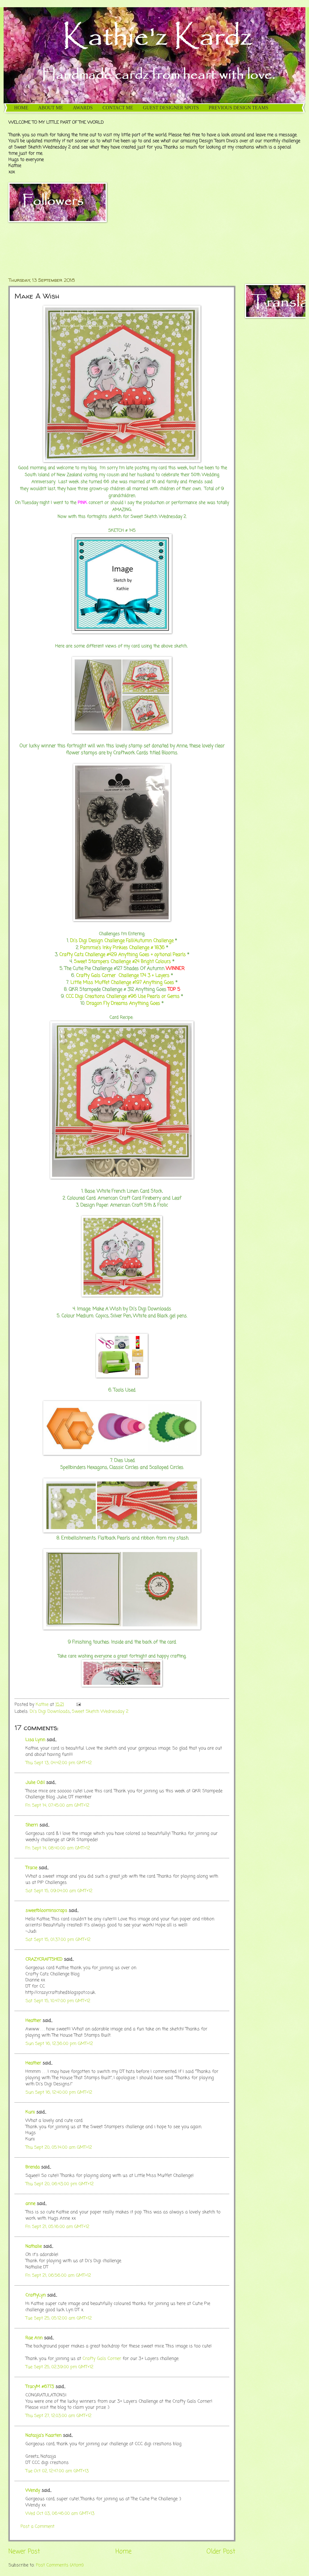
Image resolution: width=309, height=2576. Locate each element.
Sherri (31, 1825)
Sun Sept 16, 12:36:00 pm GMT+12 (59, 2043)
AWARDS (83, 107)
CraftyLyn (35, 2295)
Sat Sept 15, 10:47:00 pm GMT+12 (57, 2001)
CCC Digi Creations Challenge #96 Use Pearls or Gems (121, 996)
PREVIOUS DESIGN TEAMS (238, 107)
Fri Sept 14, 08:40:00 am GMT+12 (57, 1848)
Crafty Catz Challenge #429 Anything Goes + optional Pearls (122, 954)
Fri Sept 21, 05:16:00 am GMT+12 (57, 2226)
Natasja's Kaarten (43, 2435)
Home (123, 2552)
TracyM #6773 (39, 2386)
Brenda (32, 2167)
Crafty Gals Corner (102, 2358)
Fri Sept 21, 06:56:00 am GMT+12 (58, 2275)
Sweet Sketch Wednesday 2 (100, 1711)
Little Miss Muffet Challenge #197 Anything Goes (121, 982)
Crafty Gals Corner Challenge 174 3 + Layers (122, 975)
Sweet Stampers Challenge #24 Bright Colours (122, 961)
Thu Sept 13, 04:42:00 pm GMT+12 (58, 1763)
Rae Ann (33, 2338)
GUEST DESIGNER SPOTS (171, 107)
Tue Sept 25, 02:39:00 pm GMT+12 (59, 2367)
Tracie (31, 1868)
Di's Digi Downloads (50, 1711)
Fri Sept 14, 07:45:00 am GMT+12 (57, 1805)
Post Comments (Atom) (60, 2565)
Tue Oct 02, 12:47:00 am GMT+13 (57, 2471)
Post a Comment (37, 2526)
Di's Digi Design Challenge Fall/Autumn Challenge (121, 940)
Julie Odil (35, 1782)
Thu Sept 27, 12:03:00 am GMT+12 (58, 2415)
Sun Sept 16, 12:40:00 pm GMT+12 (58, 2092)
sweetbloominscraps (46, 1910)
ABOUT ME (50, 107)
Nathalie (33, 2246)
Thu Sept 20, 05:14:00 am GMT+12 (58, 2147)
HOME (21, 107)
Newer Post (24, 2552)
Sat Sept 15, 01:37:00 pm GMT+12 (57, 1939)
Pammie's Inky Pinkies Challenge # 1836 (122, 947)
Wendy (32, 2490)
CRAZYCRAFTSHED (43, 1959)
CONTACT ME (117, 107)
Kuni (30, 2112)
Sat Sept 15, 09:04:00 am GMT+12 (58, 1891)
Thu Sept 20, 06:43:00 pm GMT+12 (59, 2184)
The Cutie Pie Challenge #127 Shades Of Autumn (114, 968)
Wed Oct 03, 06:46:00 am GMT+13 (60, 2513)
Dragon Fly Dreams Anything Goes (123, 1003)
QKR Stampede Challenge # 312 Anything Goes (117, 989)
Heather (33, 2020)
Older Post (221, 2552)
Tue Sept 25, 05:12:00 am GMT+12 (58, 2318)
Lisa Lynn (35, 1739)
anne (30, 2203)
